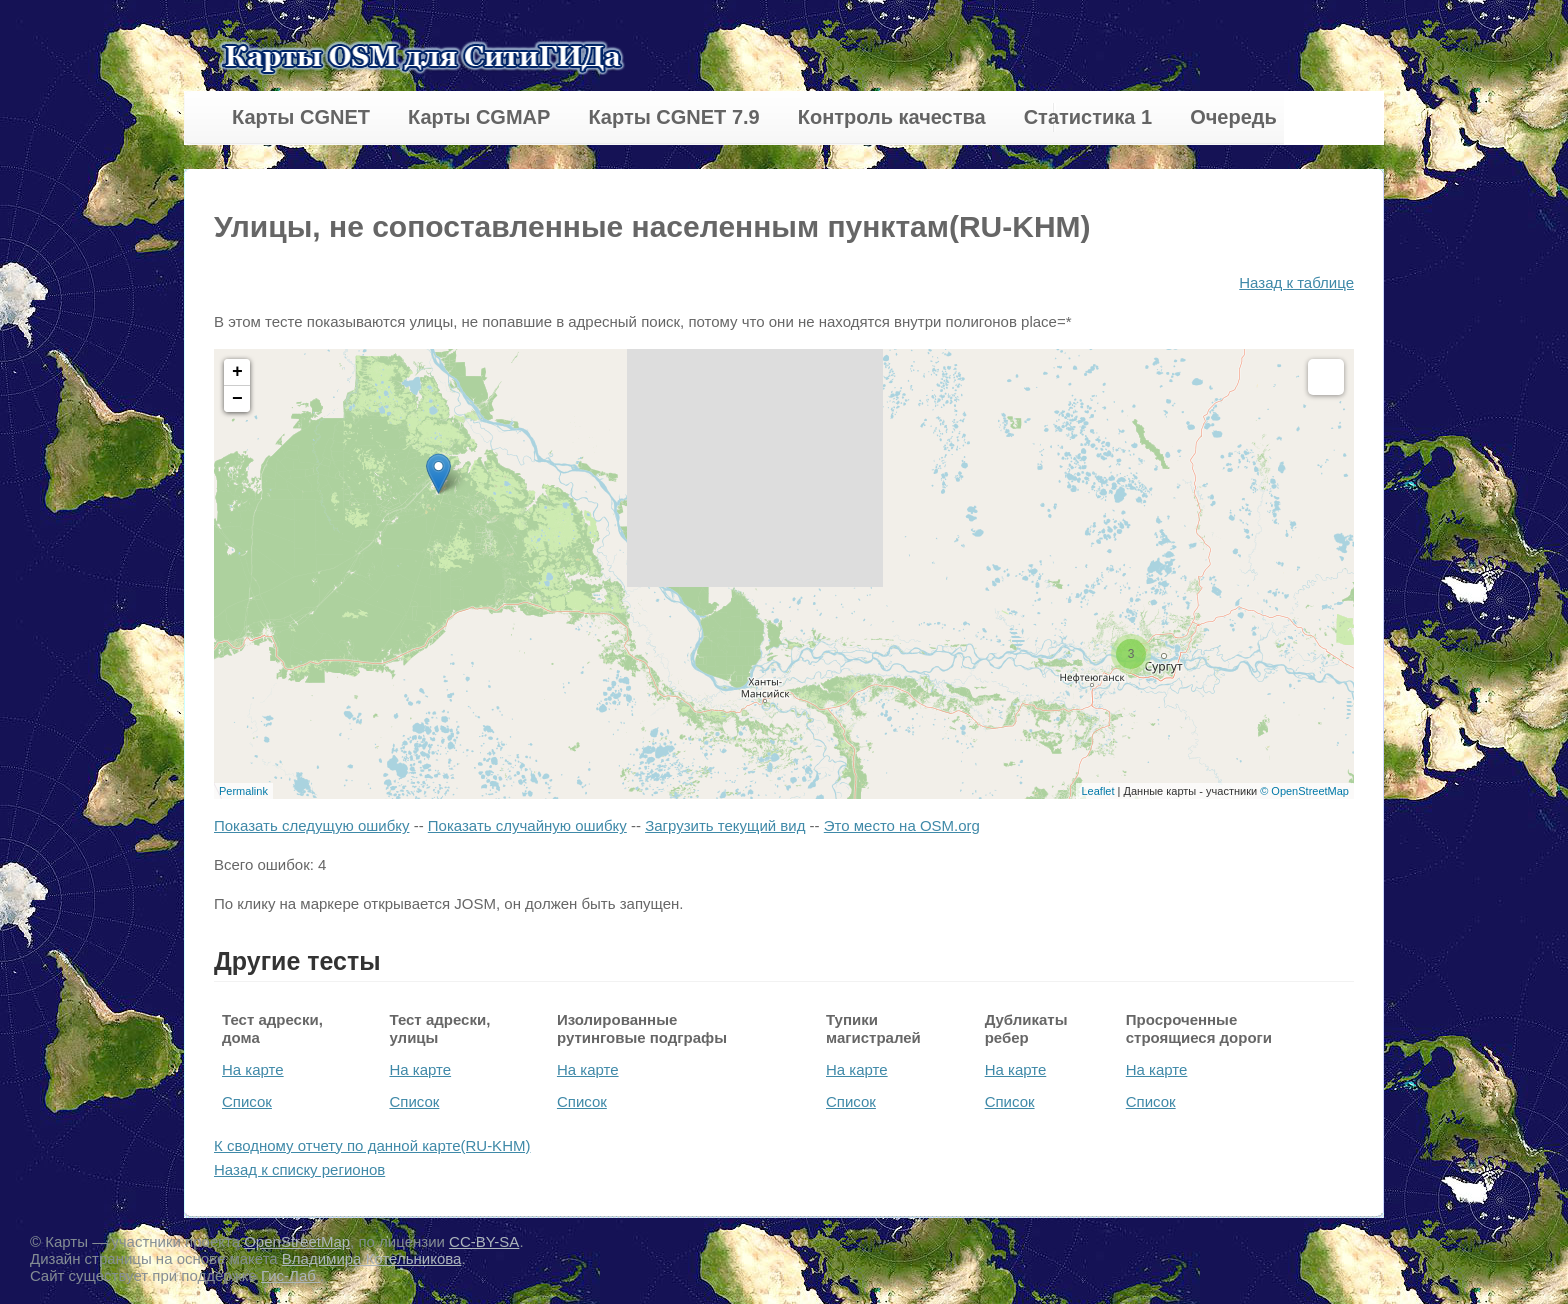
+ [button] (237, 372)
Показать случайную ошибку (527, 825)
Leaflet (1097, 791)
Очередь (1233, 117)
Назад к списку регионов (299, 1169)
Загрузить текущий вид (725, 825)
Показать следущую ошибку (311, 825)
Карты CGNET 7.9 (673, 117)
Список (247, 1101)
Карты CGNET (301, 117)
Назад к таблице (1296, 282)
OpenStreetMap (297, 1241)
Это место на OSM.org (902, 825)
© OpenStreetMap (1304, 791)
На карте (253, 1069)
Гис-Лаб (290, 1275)
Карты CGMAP (479, 117)
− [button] (237, 399)
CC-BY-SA (484, 1241)
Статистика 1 (1088, 117)
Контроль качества (892, 117)
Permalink (243, 791)
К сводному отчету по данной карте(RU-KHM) (372, 1145)
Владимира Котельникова (372, 1258)
